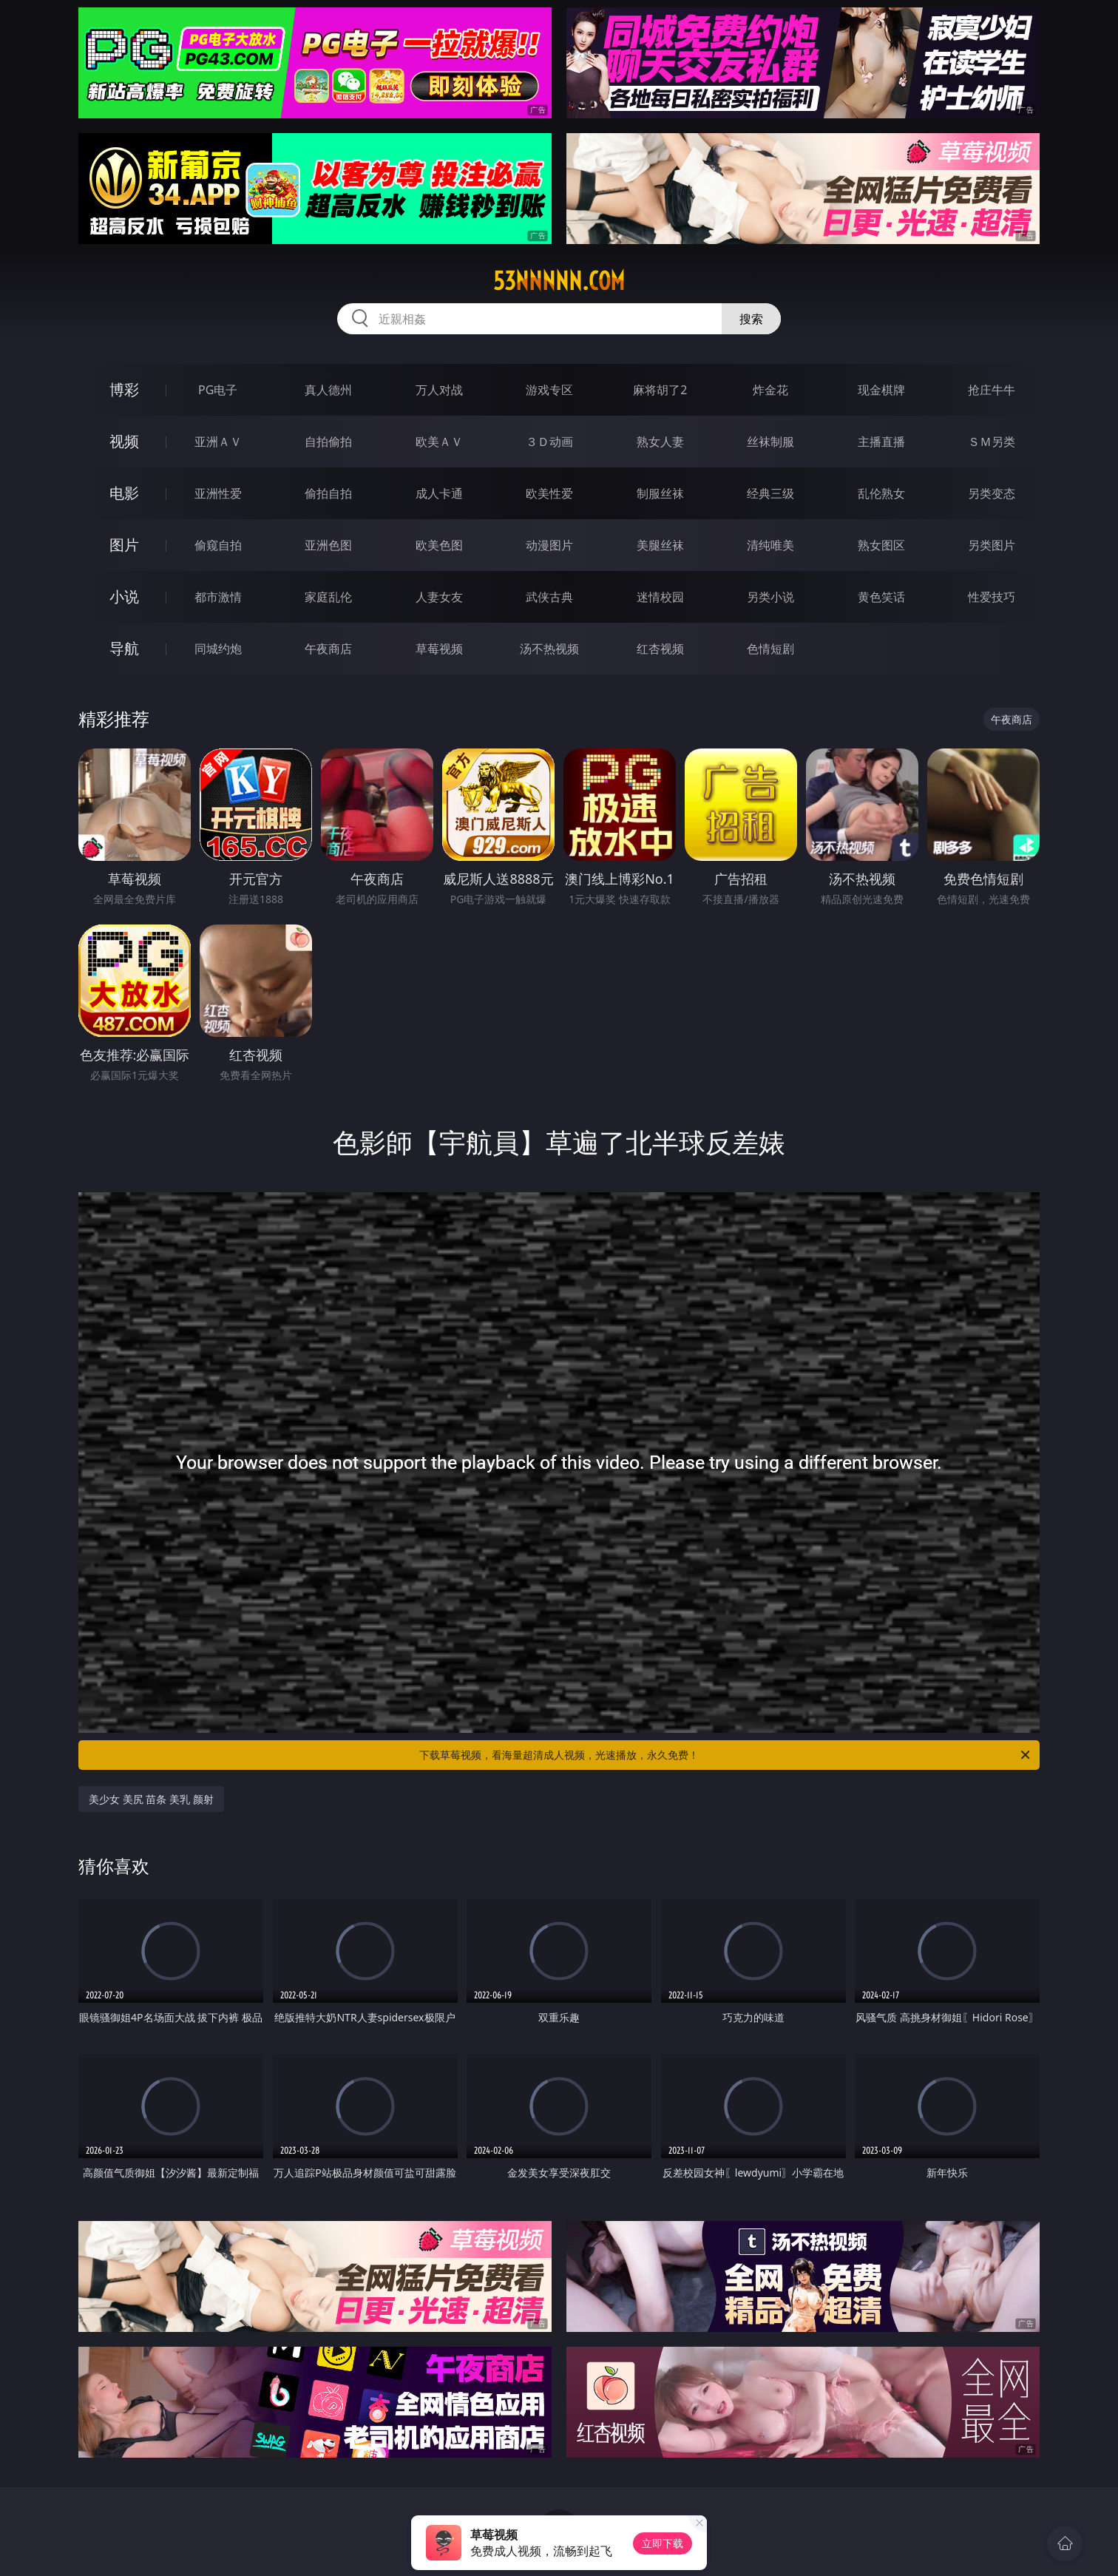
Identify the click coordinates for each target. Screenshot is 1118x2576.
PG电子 (217, 390)
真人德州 (328, 390)
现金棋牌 (881, 390)
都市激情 (218, 597)
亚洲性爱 (218, 493)
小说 (124, 596)
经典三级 (770, 493)
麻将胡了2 (660, 390)
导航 (124, 648)
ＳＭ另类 (991, 441)
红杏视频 (660, 648)
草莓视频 (439, 648)
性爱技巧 (991, 597)
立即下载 (662, 2543)
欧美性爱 (549, 493)
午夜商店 (328, 648)
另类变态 (991, 493)
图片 (124, 545)
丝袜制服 (770, 441)
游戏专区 (549, 390)
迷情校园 (660, 597)
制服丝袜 (660, 493)
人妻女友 (439, 597)
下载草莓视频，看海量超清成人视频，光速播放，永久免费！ (725, 1755)
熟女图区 (881, 545)
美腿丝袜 (660, 545)
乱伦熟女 (881, 493)
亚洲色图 (328, 545)
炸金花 (770, 390)
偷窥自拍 (218, 545)
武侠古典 (549, 597)
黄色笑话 (881, 597)
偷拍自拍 (328, 493)
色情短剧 (770, 648)
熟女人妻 (660, 441)
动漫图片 (549, 545)
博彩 (124, 389)
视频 (124, 441)
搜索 (751, 319)
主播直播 (881, 441)
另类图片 (991, 545)
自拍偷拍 (328, 441)
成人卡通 (439, 493)
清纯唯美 (770, 545)
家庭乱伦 (328, 597)
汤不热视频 (549, 648)
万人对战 (439, 390)
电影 (124, 493)
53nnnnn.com (559, 281)
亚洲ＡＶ (218, 441)
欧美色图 (439, 545)
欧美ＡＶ (439, 441)
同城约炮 (218, 648)
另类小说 (770, 597)
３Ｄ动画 (549, 441)
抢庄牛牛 (991, 390)
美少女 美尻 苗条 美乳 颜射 (151, 1799)
